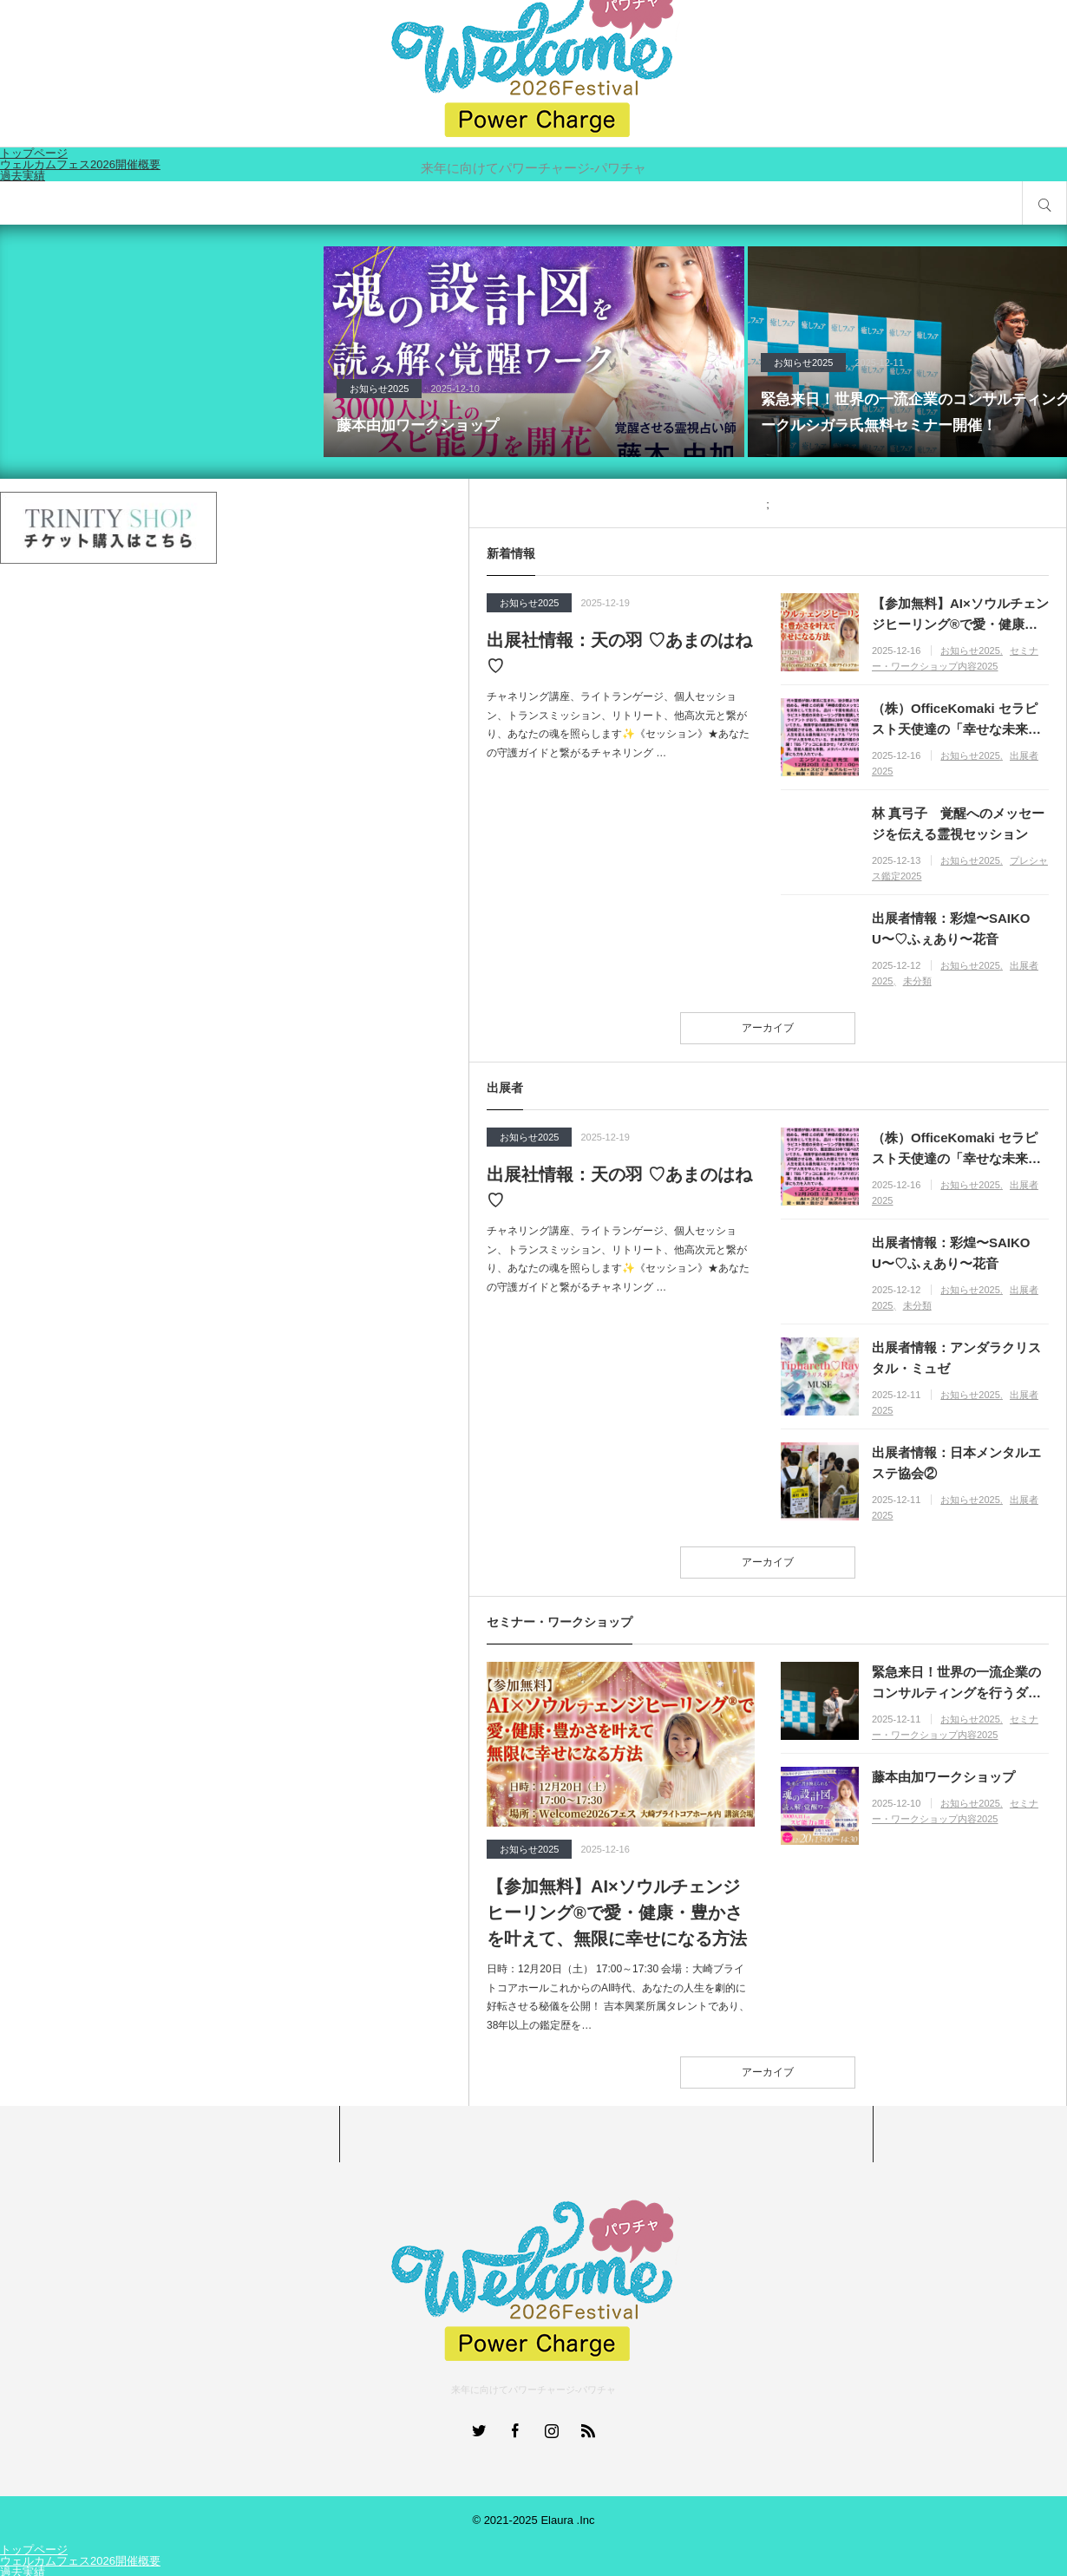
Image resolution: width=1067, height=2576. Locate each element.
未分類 (917, 981)
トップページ (34, 2549)
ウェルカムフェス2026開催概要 (80, 2560)
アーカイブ (768, 1028)
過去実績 (22, 175)
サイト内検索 (1044, 203)
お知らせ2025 (379, 388)
